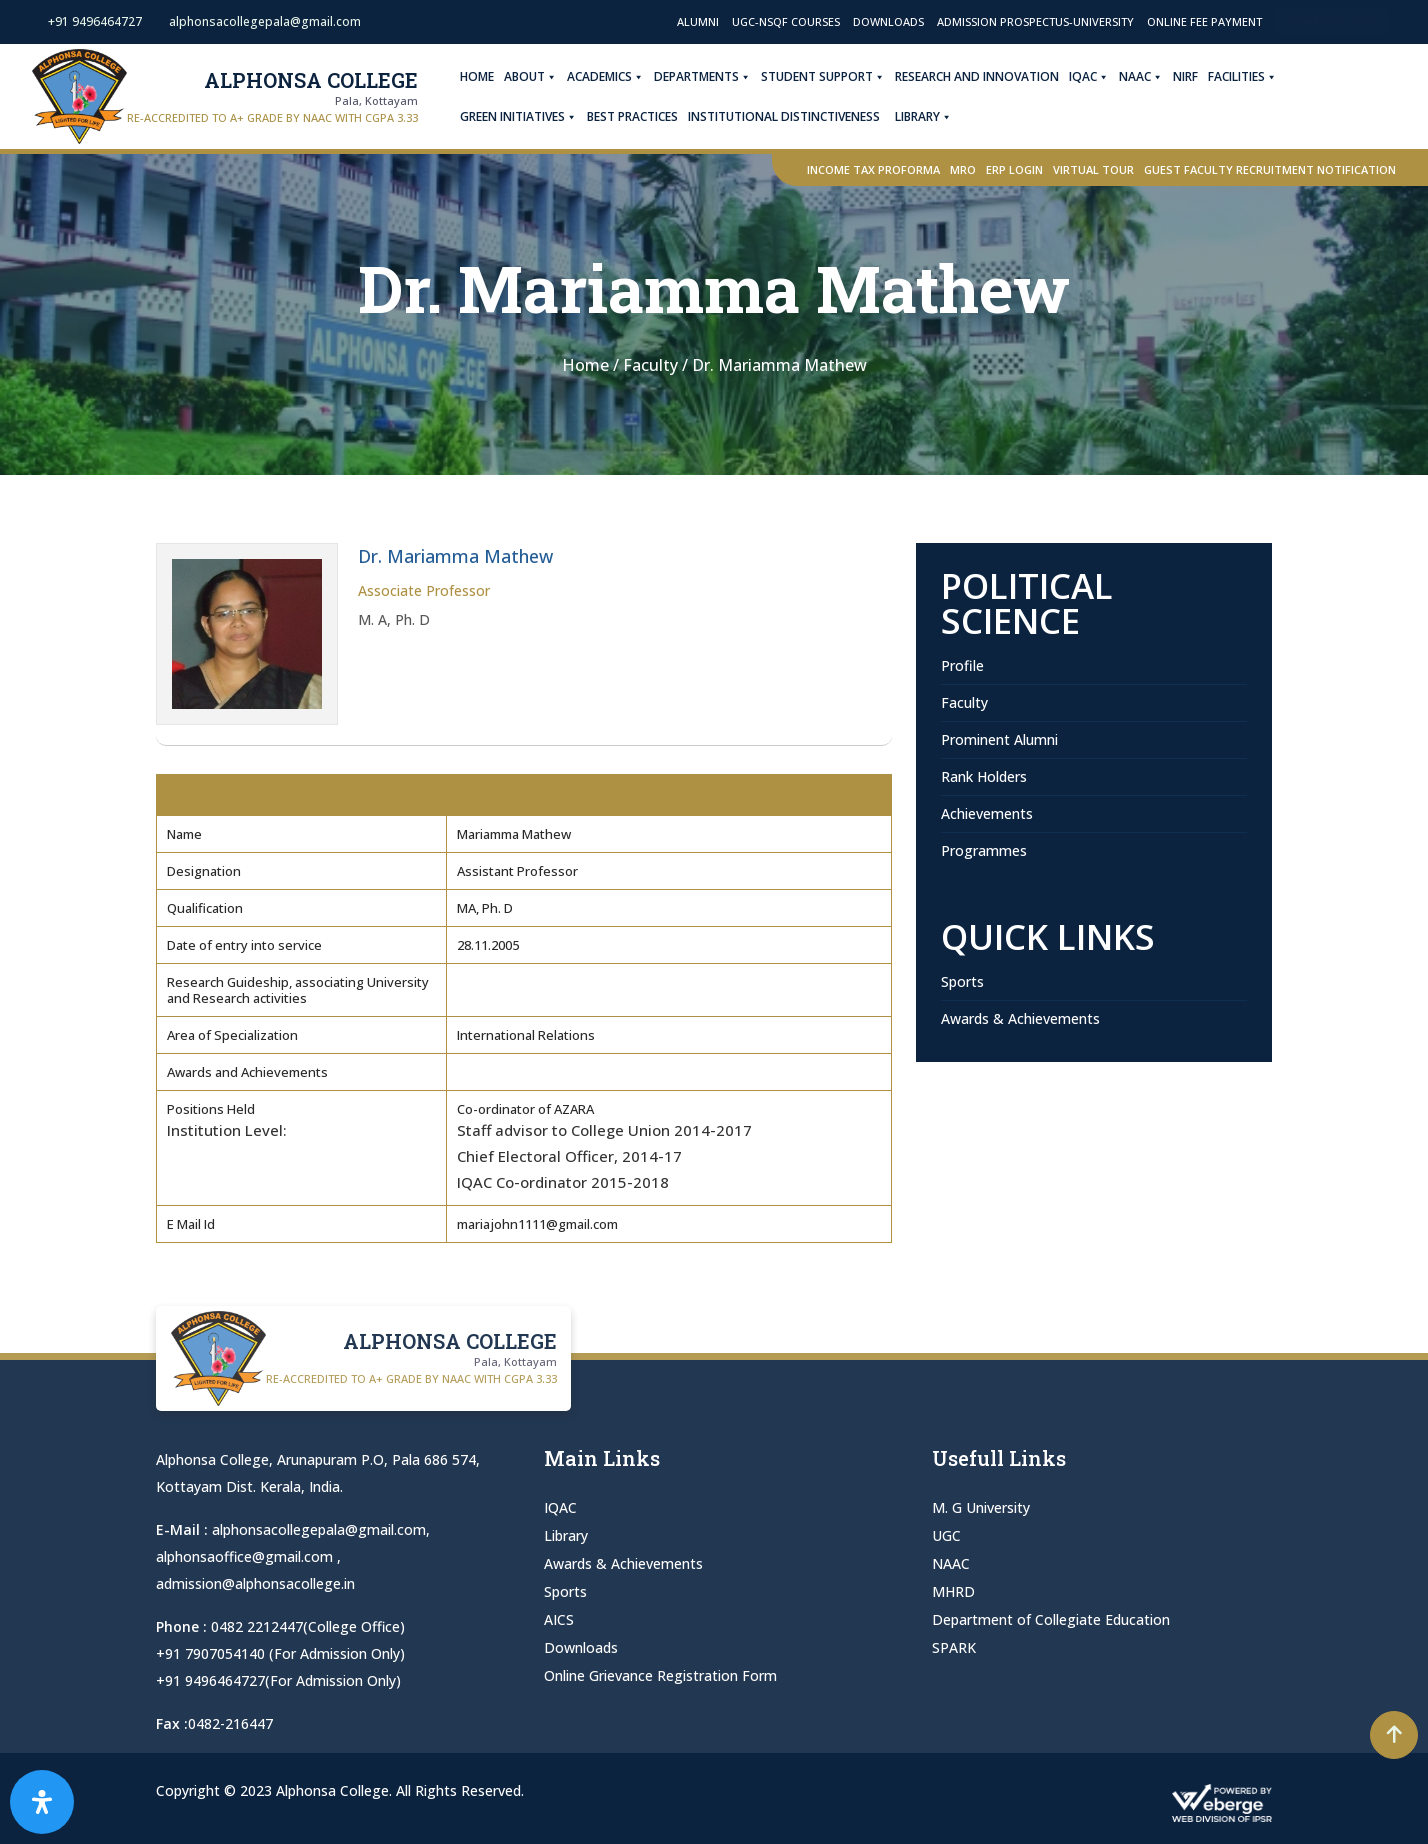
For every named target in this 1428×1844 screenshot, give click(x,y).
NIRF (1196, 76)
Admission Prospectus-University (1035, 21)
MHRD (953, 1591)
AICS (559, 1619)
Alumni (698, 21)
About (541, 77)
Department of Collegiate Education (1051, 1619)
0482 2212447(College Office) (308, 1626)
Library (934, 117)
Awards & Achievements (1020, 1018)
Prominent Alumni (999, 739)
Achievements (987, 813)
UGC (946, 1535)
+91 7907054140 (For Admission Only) (280, 1653)
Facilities (1253, 77)
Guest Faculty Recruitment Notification (1270, 169)
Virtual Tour (1093, 169)
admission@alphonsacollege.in (255, 1583)
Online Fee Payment (1204, 21)
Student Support (834, 77)
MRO (963, 169)
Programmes (984, 850)
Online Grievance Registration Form (660, 1675)
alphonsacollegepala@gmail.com (319, 1529)
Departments (713, 77)
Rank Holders (984, 776)
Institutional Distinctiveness (795, 116)
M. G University (981, 1507)
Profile (962, 665)
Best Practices (643, 116)
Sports (962, 981)
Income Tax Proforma (873, 169)
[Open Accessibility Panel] (42, 1802)
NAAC (1152, 77)
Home (488, 76)
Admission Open (1331, 21)
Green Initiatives (529, 117)
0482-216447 (230, 1723)
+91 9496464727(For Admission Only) (278, 1680)
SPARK (954, 1647)
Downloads (888, 21)
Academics (616, 77)
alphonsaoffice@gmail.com (246, 1556)
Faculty (964, 702)
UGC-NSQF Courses (786, 21)
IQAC (1100, 77)
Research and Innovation (988, 76)
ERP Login (1014, 169)
